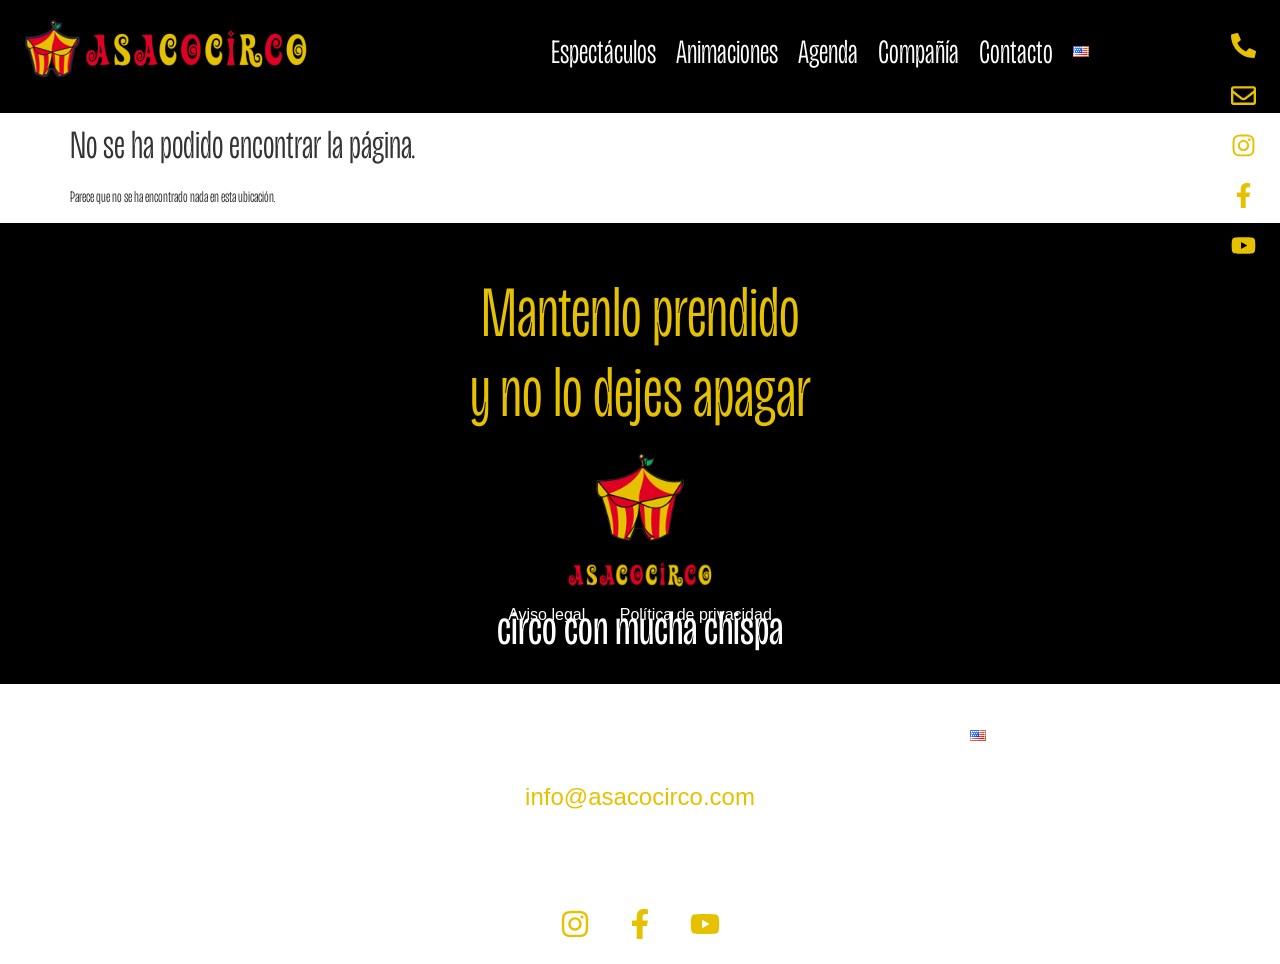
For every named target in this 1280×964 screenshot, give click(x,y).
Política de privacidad (696, 614)
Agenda (828, 51)
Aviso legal (546, 614)
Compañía (918, 51)
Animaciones (727, 51)
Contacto (1016, 51)
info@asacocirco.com (640, 796)
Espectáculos (603, 51)
